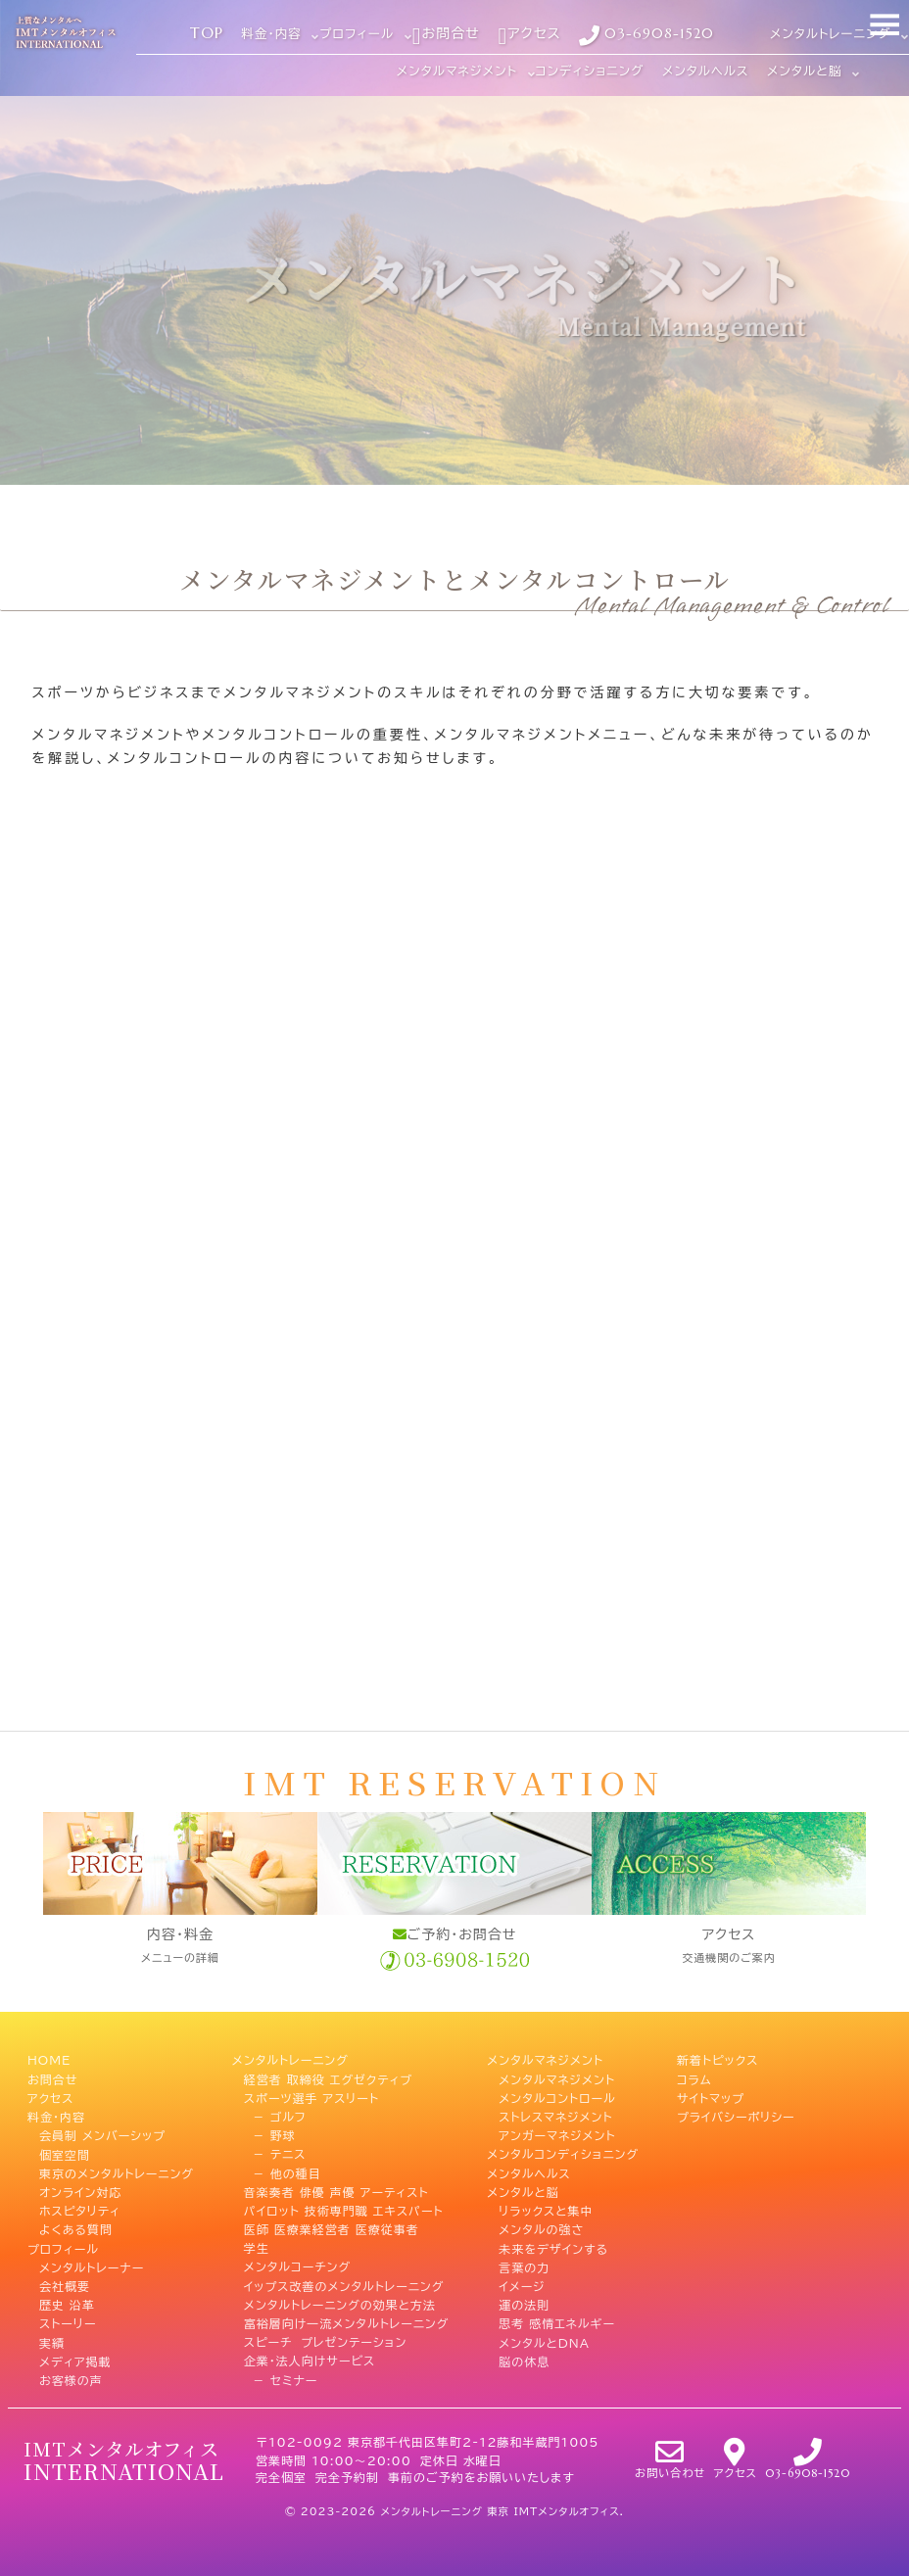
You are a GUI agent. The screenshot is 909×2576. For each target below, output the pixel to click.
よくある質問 (76, 2229)
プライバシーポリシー (736, 2117)
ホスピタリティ (79, 2211)
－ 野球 (270, 2135)
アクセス (50, 2098)
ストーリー (67, 2323)
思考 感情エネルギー (557, 2323)
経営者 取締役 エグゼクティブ (328, 2079)
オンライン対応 (80, 2192)
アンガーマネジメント (557, 2135)
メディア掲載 (75, 2360)
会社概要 (64, 2286)
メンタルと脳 (523, 2192)
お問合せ (52, 2079)
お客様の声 (71, 2380)
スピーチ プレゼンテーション (325, 2342)
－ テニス (275, 2154)
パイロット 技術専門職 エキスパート (344, 2211)
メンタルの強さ (541, 2229)
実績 (52, 2342)
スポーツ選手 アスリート (311, 2098)
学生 (256, 2248)
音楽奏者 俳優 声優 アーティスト (336, 2192)
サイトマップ (710, 2098)
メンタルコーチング (297, 2266)
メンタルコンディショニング (563, 2154)
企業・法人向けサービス (309, 2360)
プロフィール (63, 2248)
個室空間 (64, 2154)
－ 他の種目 (282, 2172)
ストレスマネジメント (555, 2117)
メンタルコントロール (557, 2098)
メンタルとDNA (544, 2342)
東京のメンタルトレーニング (116, 2172)
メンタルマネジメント (545, 2060)
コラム (694, 2079)
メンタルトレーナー (91, 2266)
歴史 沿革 (67, 2305)
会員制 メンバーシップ (102, 2135)
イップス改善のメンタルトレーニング (344, 2286)
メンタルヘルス (528, 2172)
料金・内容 (56, 2117)
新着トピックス (717, 2060)
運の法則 (524, 2305)
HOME (49, 2060)
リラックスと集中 (546, 2211)
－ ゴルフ (275, 2117)
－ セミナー (281, 2380)
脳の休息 (524, 2360)
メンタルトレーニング (290, 2060)
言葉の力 (524, 2266)
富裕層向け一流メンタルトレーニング (346, 2323)
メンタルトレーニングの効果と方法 (340, 2305)
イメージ (522, 2286)
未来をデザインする (553, 2248)
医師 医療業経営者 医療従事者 (331, 2229)
